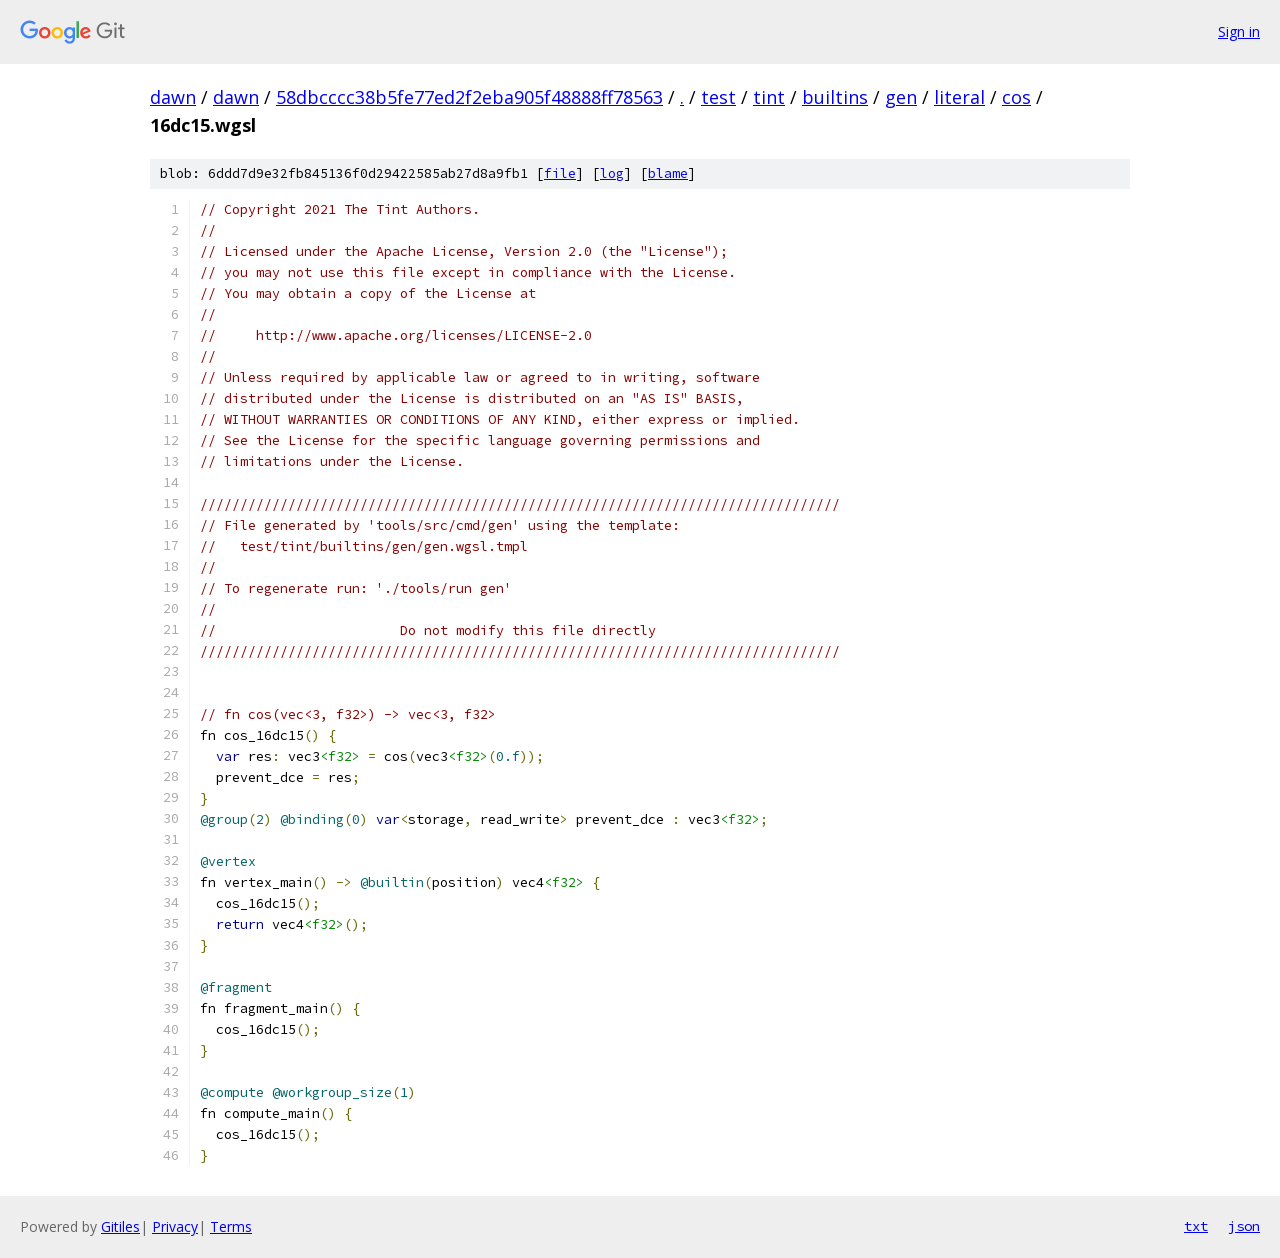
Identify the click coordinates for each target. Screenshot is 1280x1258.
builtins (835, 97)
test (718, 97)
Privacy (175, 1226)
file (560, 173)
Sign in (1239, 31)
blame (668, 173)
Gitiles (120, 1226)
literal (959, 97)
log (612, 173)
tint (769, 97)
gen (901, 97)
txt (1196, 1226)
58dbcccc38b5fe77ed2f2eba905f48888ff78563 (469, 97)
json (1244, 1226)
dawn (173, 97)
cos (1016, 97)
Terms (231, 1226)
